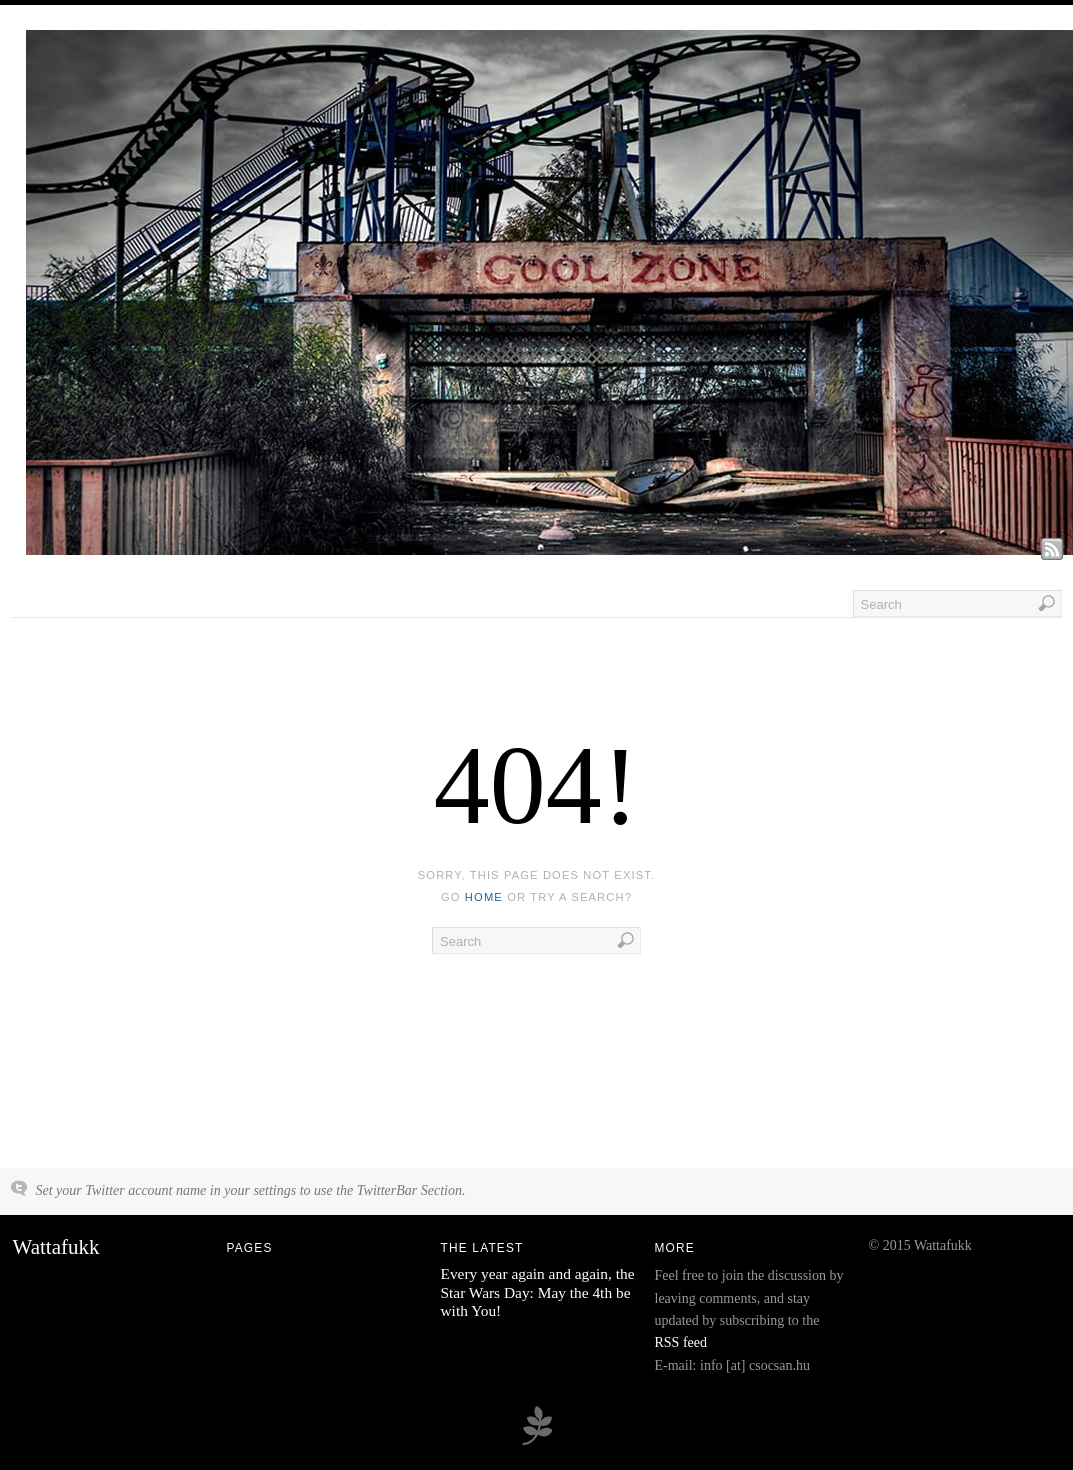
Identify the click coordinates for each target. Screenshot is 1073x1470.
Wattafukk (56, 1247)
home (484, 897)
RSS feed (681, 1342)
